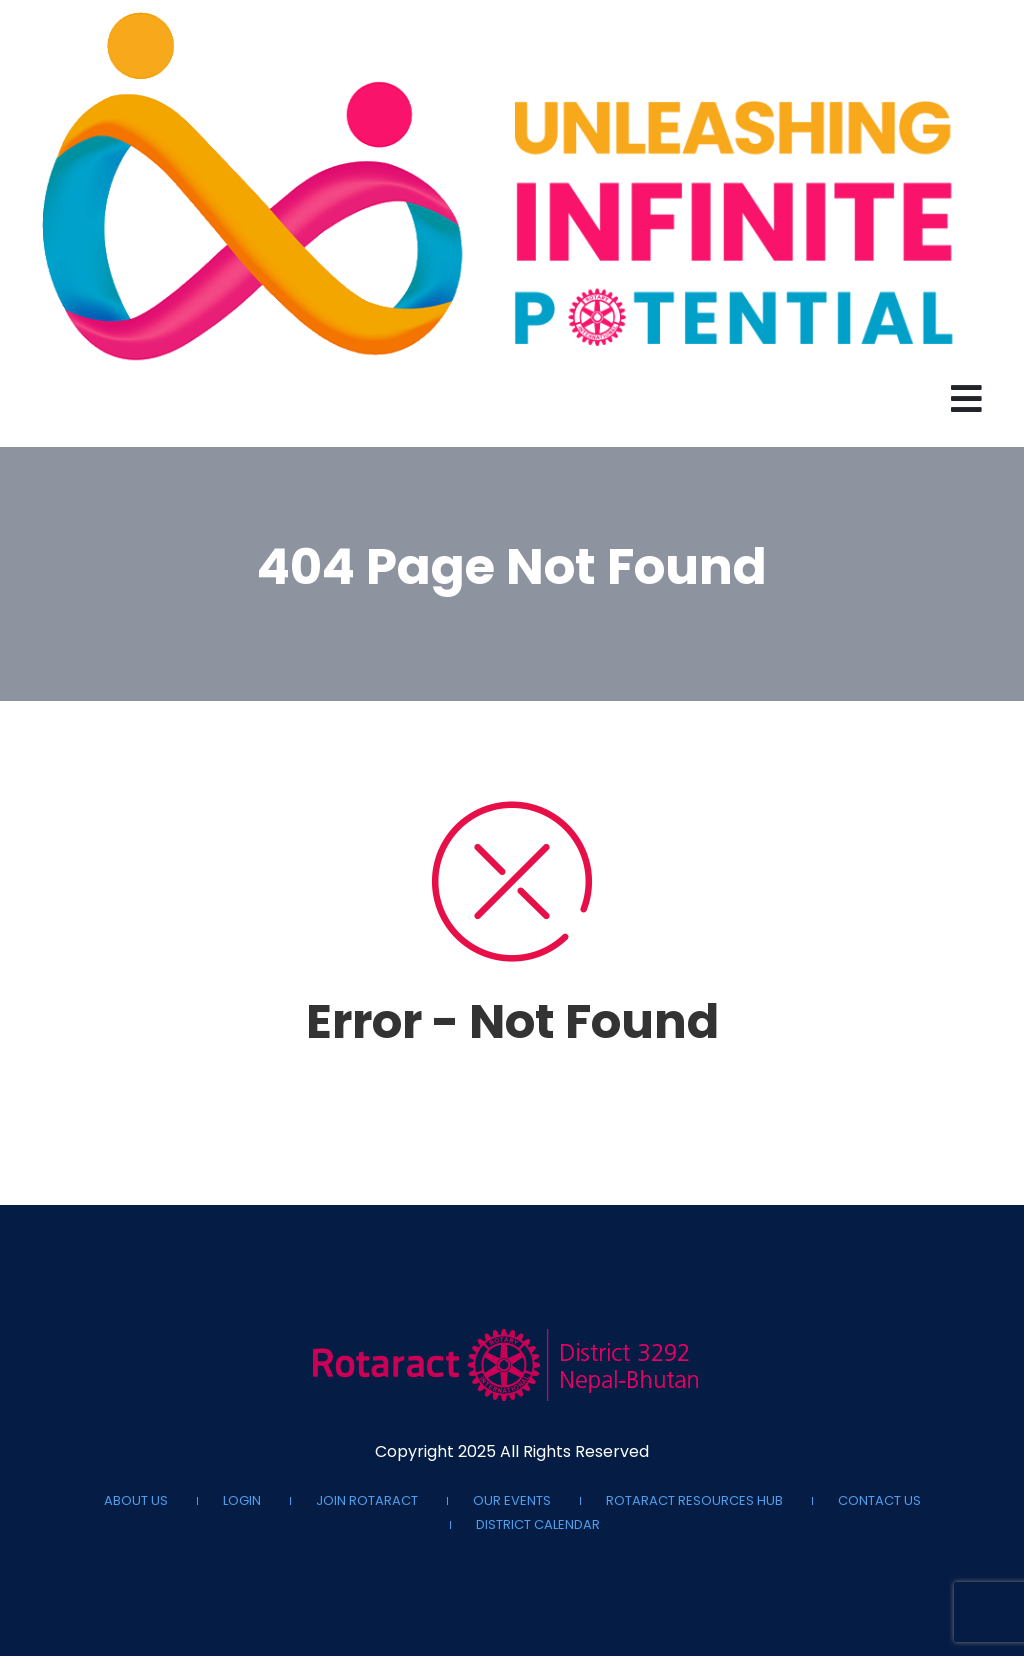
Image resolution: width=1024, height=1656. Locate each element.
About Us (136, 1501)
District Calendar (538, 1525)
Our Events (512, 1501)
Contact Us (879, 1501)
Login (242, 1501)
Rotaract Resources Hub (694, 1501)
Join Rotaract (367, 1501)
